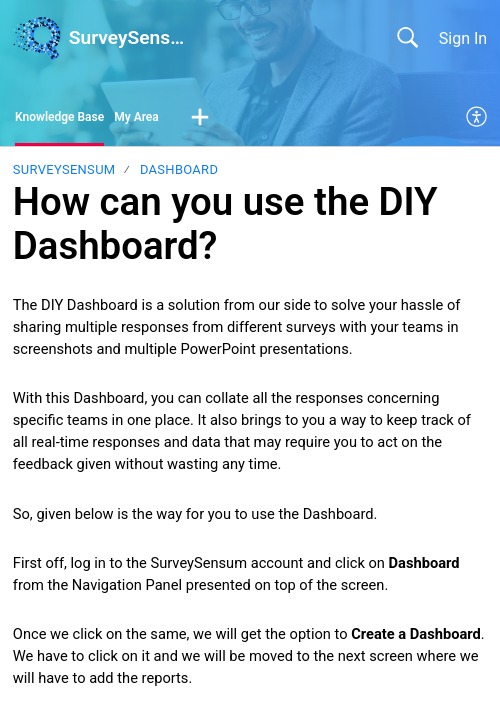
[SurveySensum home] (37, 38)
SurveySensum (64, 169)
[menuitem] (477, 118)
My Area (136, 117)
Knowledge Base (59, 117)
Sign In (463, 38)
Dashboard (179, 169)
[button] (200, 118)
